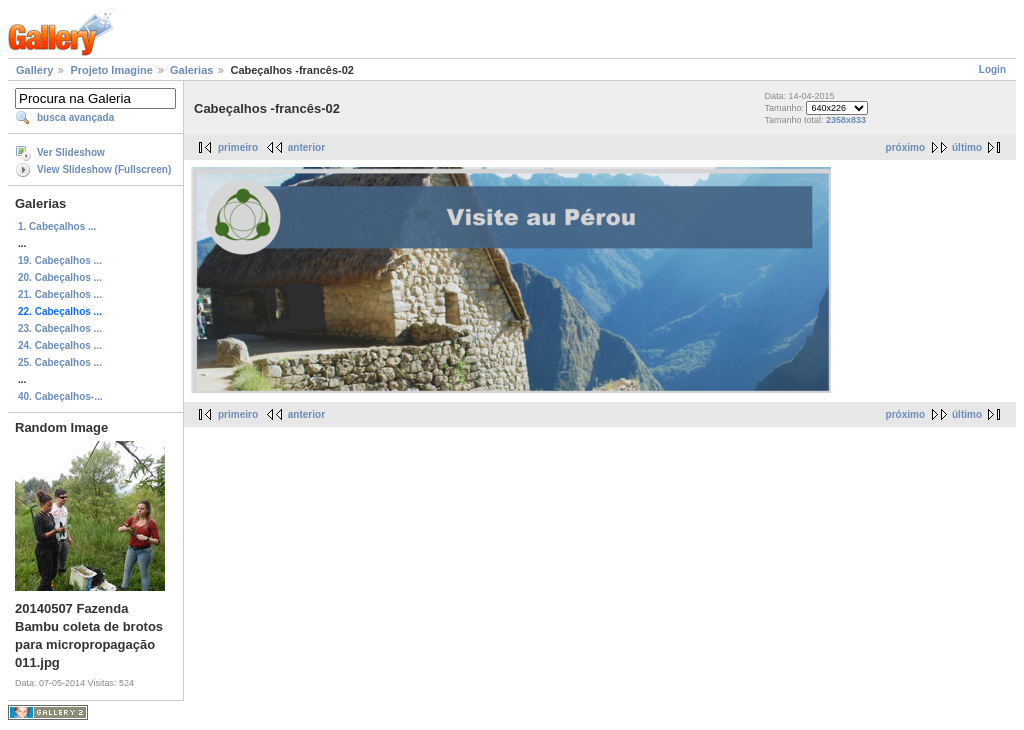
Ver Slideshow (71, 152)
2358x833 (846, 120)
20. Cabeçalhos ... (60, 277)
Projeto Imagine (111, 70)
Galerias (191, 70)
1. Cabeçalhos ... (57, 226)
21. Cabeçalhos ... (60, 294)
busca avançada (75, 117)
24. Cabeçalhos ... (60, 345)
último (967, 147)
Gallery (34, 70)
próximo (905, 147)
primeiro (238, 147)
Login (992, 69)
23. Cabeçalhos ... (60, 328)
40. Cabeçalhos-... (60, 396)
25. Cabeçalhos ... (60, 362)
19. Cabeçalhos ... (60, 260)
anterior (306, 147)
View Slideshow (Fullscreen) (104, 169)
